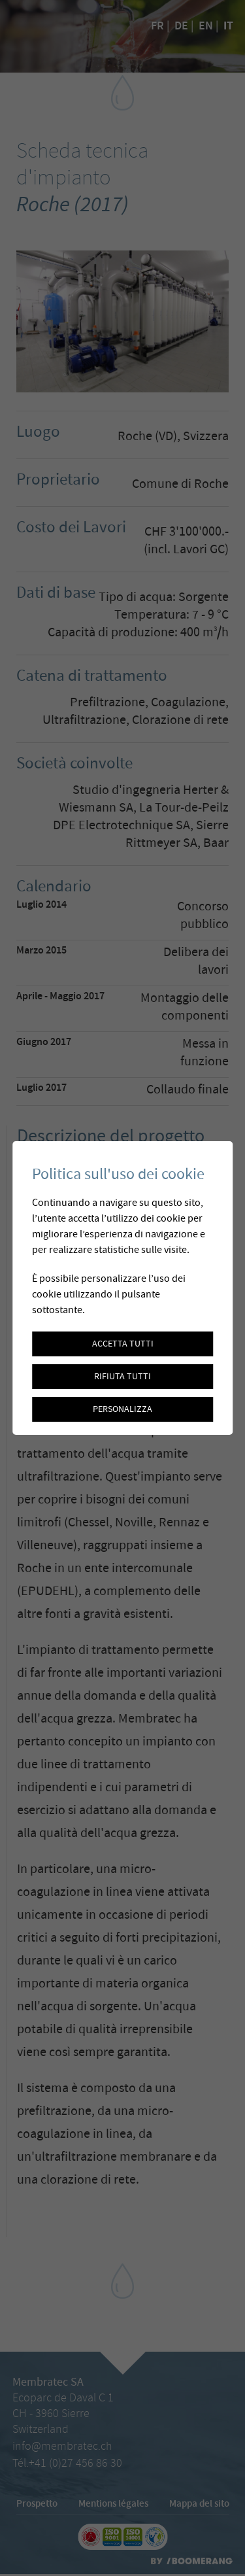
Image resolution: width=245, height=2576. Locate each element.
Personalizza (122, 1409)
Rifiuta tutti (122, 1376)
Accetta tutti (123, 1343)
